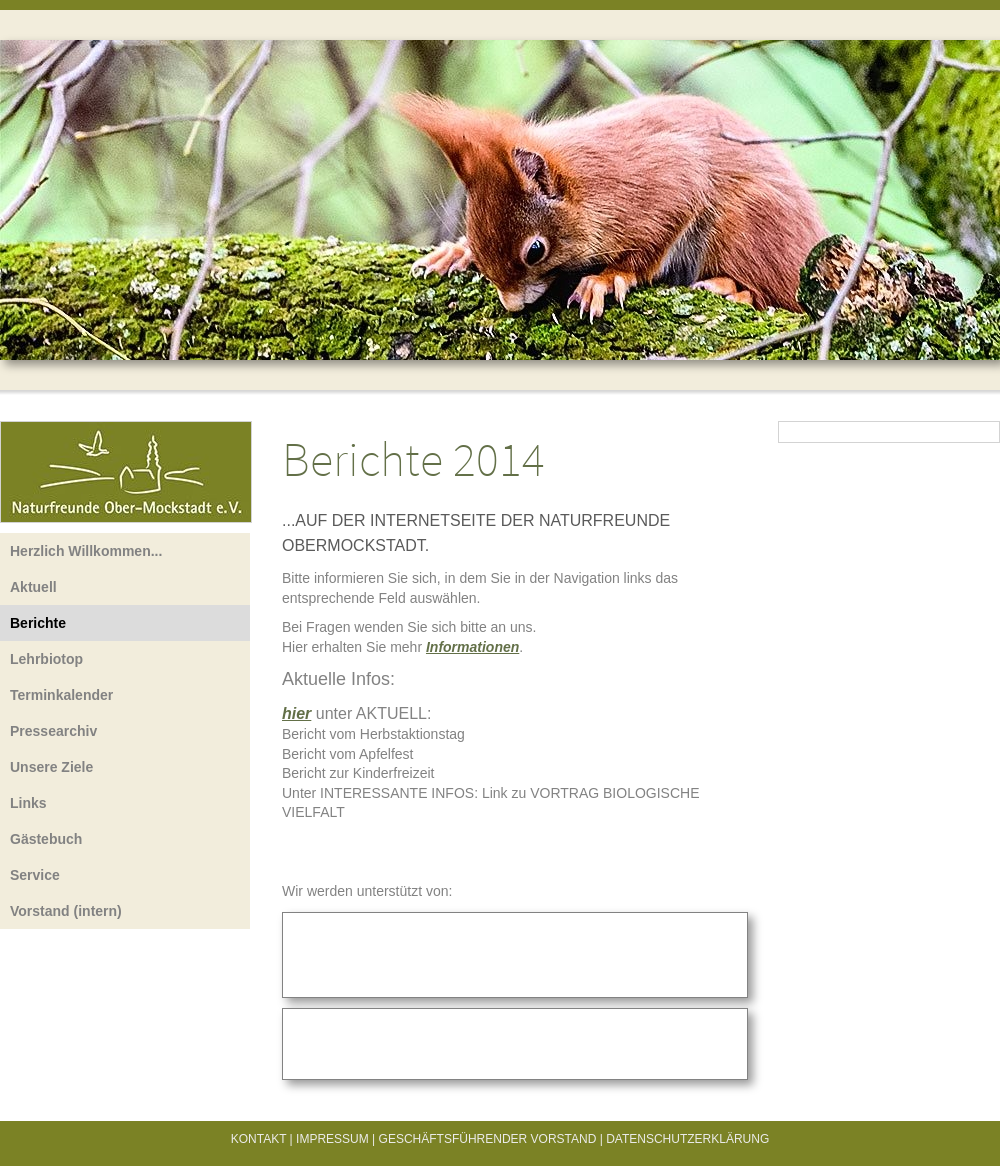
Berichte (38, 623)
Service (35, 875)
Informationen (472, 647)
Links (28, 803)
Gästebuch (46, 839)
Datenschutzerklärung (687, 1139)
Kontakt (259, 1139)
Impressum (332, 1139)
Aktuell (33, 587)
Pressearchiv (53, 731)
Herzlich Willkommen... (86, 551)
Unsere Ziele (51, 767)
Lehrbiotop (46, 659)
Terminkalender (61, 695)
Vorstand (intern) (66, 911)
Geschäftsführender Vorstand (488, 1139)
